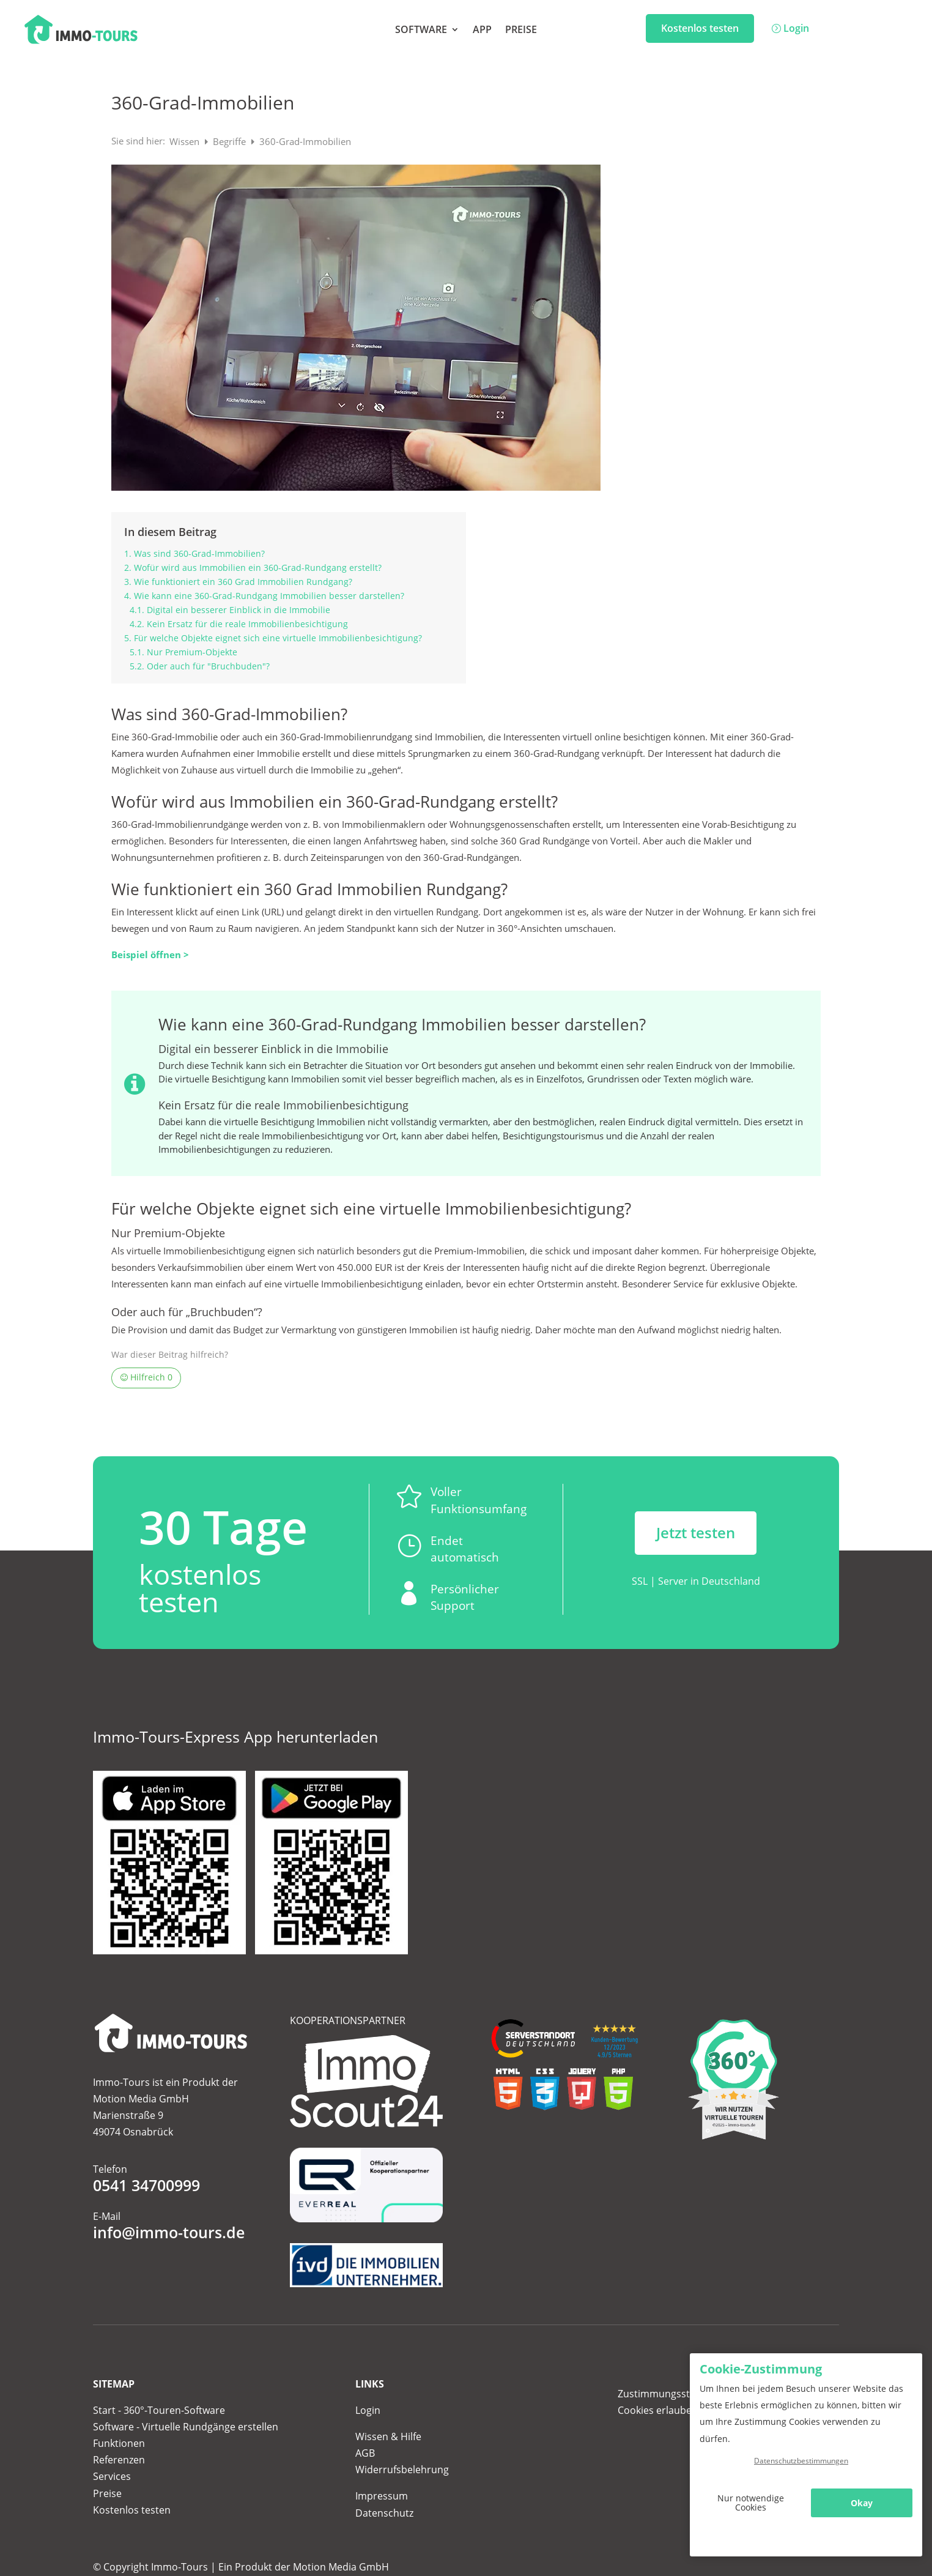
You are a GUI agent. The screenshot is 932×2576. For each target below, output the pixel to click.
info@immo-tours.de (169, 2232)
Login (796, 28)
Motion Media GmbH (341, 2567)
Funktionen (119, 2443)
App (482, 30)
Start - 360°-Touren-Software (159, 2410)
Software (421, 30)
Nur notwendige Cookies (750, 2502)
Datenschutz (384, 2513)
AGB (365, 2453)
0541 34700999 (146, 2185)
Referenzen (119, 2459)
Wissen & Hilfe (388, 2436)
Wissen (185, 141)
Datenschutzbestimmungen (801, 2460)
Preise (521, 30)
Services (112, 2476)
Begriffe (230, 141)
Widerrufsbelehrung (402, 2469)
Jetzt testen (695, 1532)
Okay (862, 2503)
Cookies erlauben (658, 2410)
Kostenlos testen (700, 28)
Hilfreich (146, 1377)
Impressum (381, 2496)
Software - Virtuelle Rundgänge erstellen (185, 2426)
